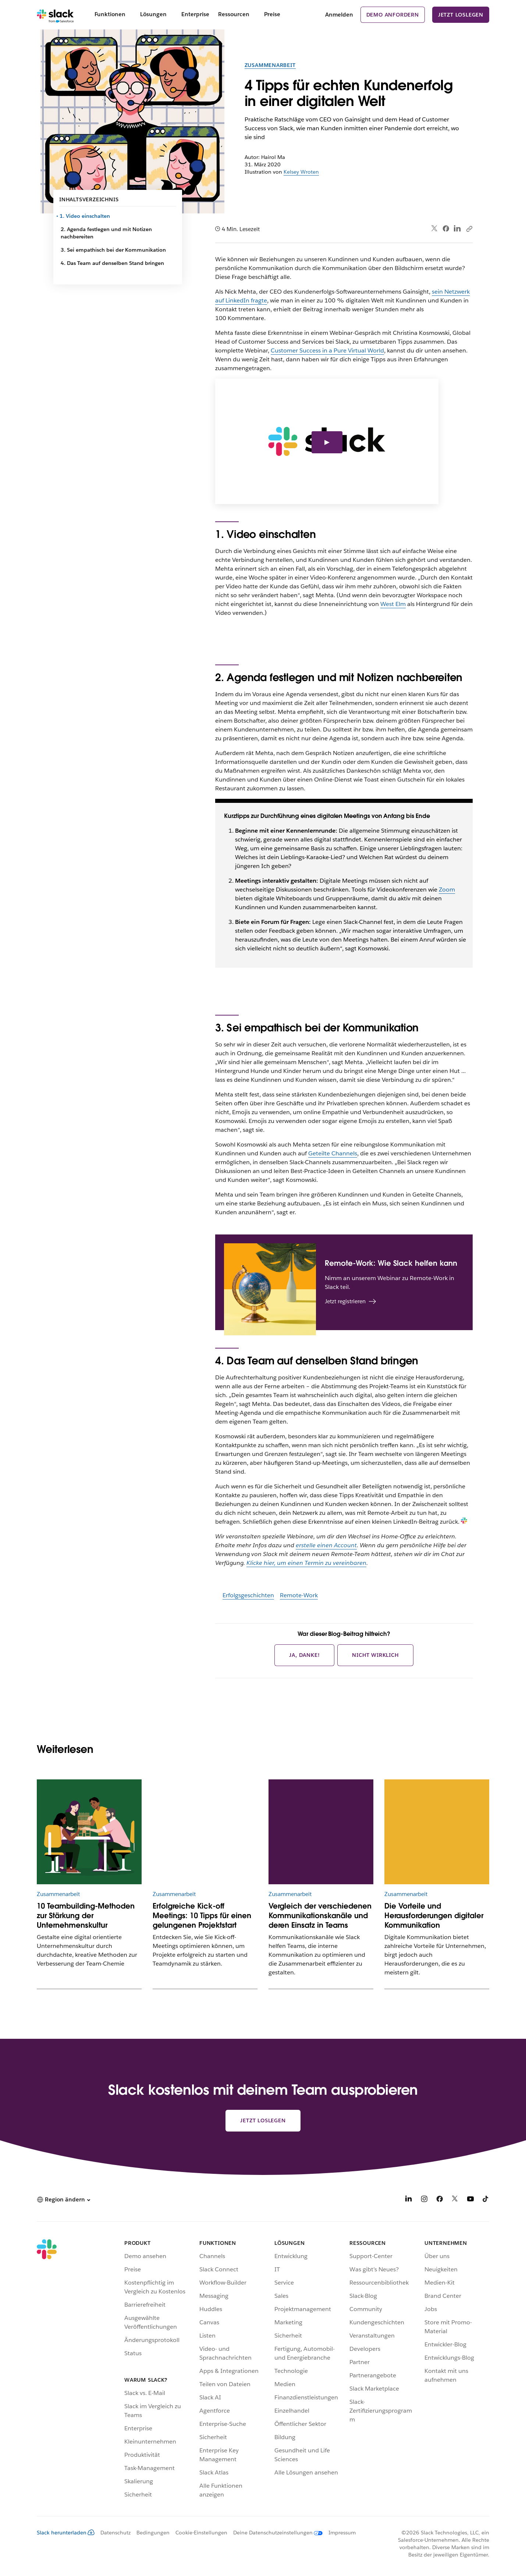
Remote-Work (299, 1595)
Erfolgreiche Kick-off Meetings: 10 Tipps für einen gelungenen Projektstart (202, 1915)
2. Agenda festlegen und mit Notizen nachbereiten (106, 233)
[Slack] (55, 14)
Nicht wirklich (375, 1655)
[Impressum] (339, 2532)
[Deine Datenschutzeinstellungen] (275, 2532)
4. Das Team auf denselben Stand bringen (112, 263)
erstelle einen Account (326, 1545)
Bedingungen (153, 2532)
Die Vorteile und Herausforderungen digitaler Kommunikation (433, 1915)
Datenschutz (115, 2532)
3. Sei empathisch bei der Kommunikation (113, 250)
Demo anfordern (392, 14)
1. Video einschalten (85, 216)
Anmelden (339, 14)
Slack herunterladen (66, 2532)
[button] (63, 2200)
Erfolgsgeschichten (248, 1595)
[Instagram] (424, 2200)
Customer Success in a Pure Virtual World (327, 350)
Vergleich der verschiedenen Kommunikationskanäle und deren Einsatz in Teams (320, 1915)
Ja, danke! (304, 1655)
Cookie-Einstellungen (201, 2532)
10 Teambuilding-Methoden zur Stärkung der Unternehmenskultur (86, 1915)
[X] (455, 2200)
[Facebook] (439, 2200)
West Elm (393, 604)
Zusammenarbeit (270, 65)
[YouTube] (470, 2200)
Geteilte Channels (332, 1153)
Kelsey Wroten (301, 172)
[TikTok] (486, 2200)
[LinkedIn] (408, 2200)
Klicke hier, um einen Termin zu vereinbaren (306, 1563)
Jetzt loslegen (460, 14)
